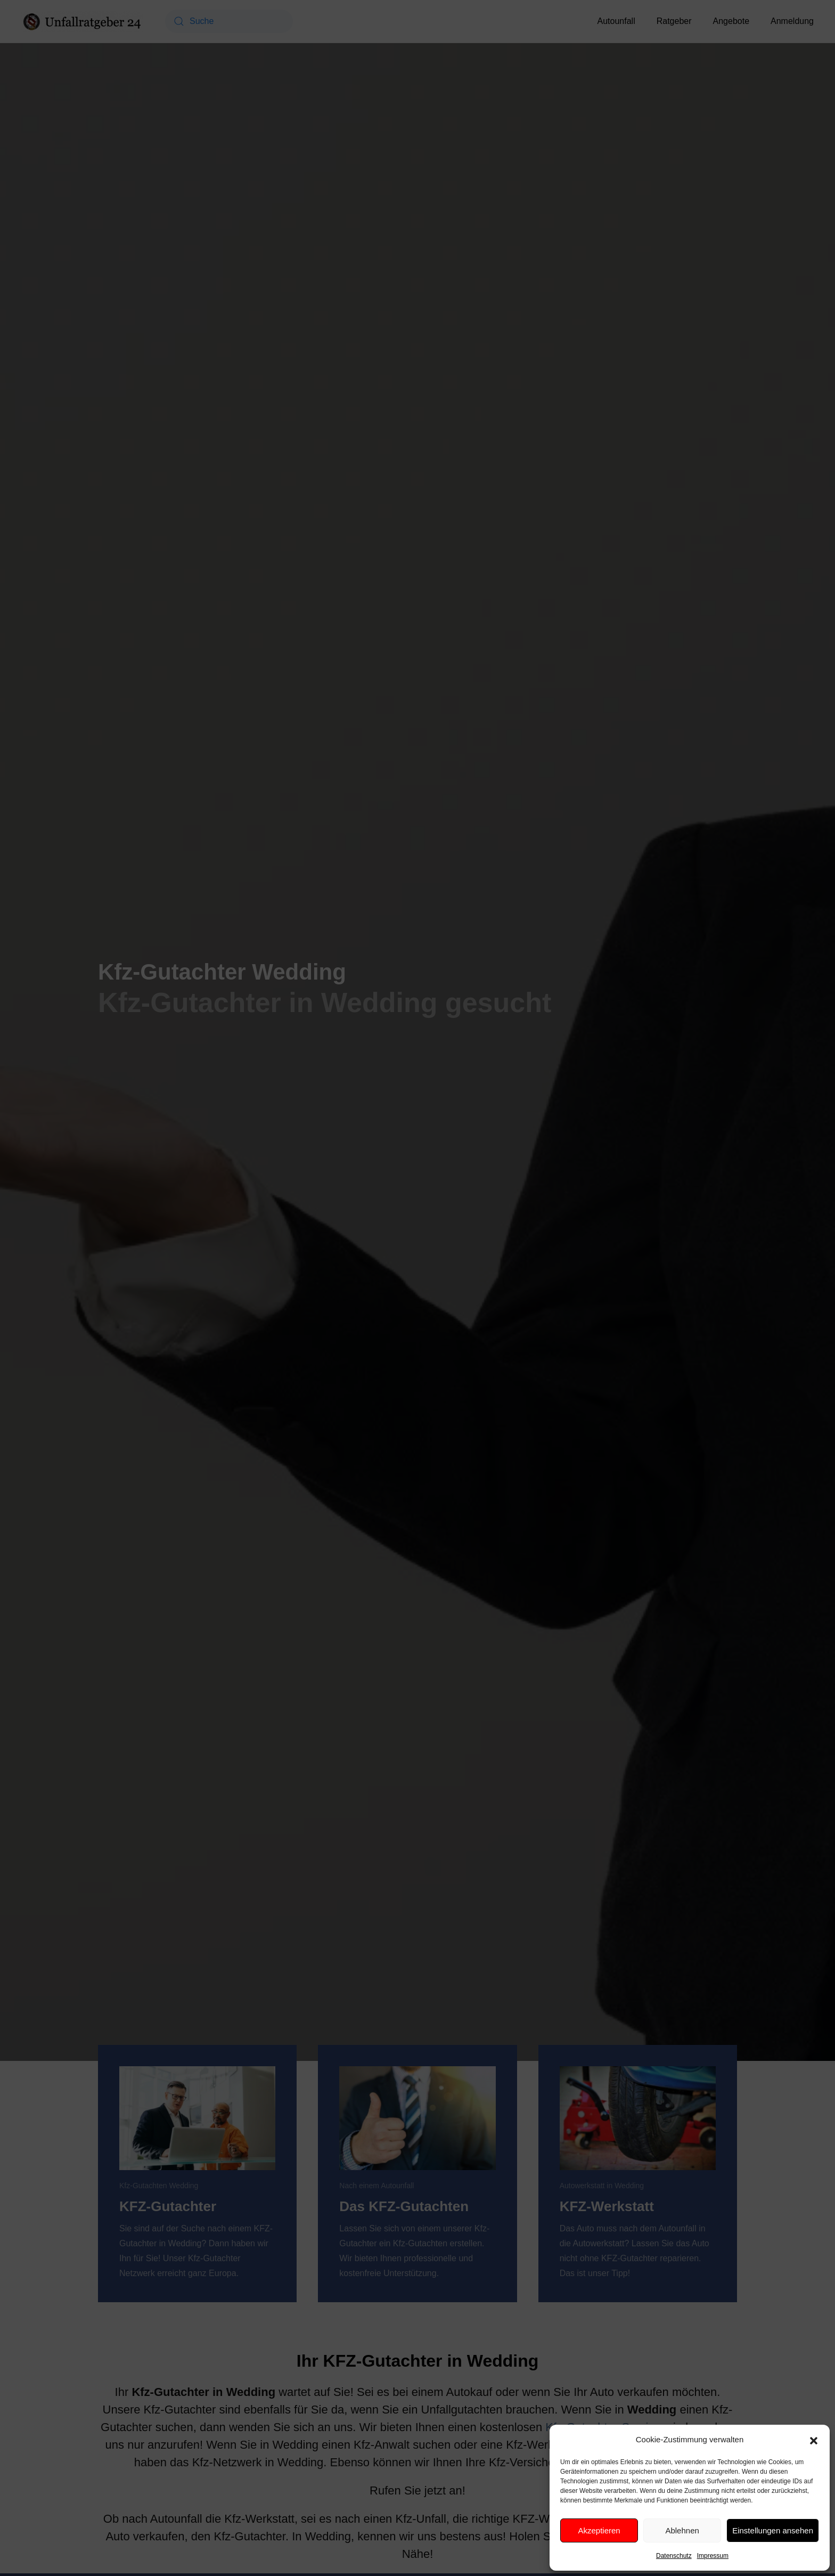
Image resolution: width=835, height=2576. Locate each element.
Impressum (712, 2555)
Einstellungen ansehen (772, 2530)
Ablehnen (682, 2530)
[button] (813, 2439)
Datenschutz (674, 2555)
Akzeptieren (599, 2530)
